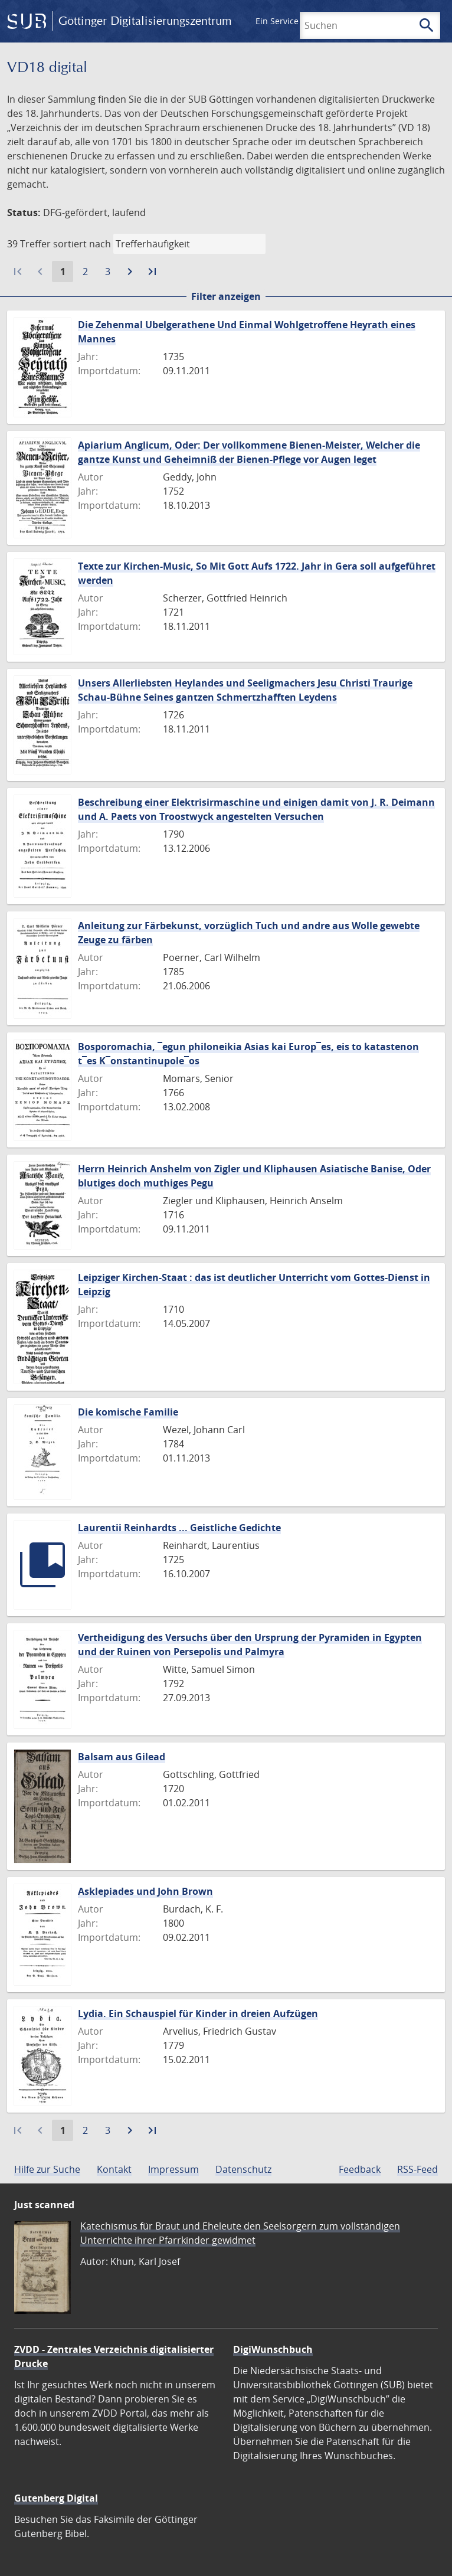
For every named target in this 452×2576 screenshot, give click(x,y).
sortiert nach (82, 243)
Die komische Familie (128, 1411)
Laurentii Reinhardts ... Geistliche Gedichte (179, 1527)
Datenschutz (243, 2169)
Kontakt (114, 2169)
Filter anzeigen (226, 296)
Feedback (360, 2169)
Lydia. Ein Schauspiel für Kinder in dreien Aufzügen (198, 2013)
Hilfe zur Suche (47, 2169)
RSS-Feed (417, 2169)
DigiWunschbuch (273, 2349)
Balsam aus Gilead (121, 1756)
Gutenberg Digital (56, 2498)
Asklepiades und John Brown (145, 1891)
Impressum (173, 2169)
